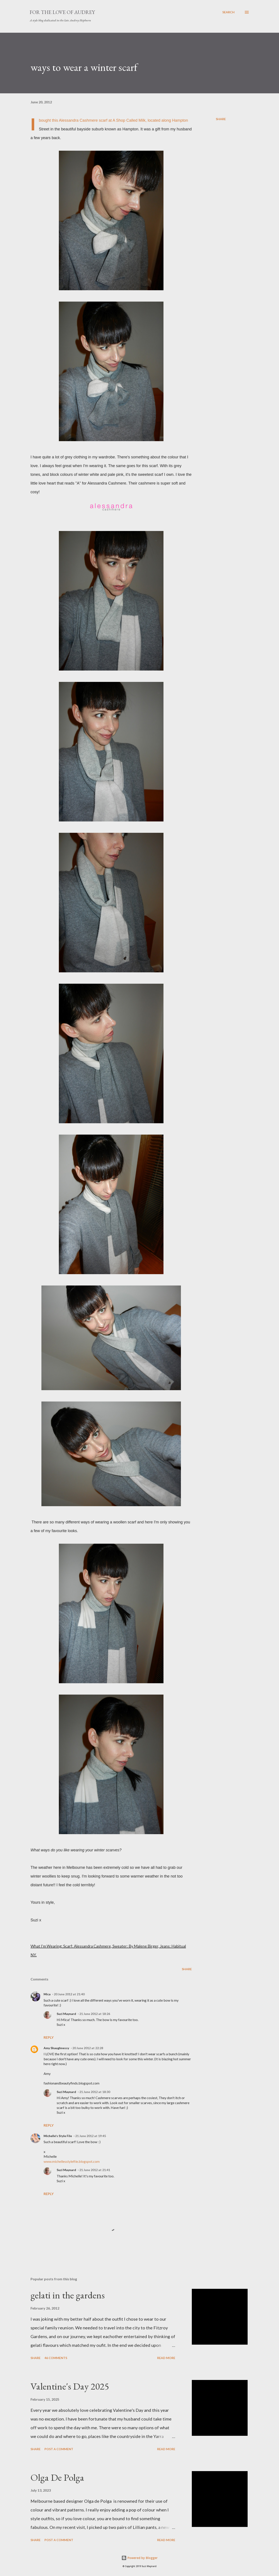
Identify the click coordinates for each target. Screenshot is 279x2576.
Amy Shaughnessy (56, 2048)
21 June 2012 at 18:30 (94, 2092)
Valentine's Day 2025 (70, 2386)
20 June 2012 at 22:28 (87, 2048)
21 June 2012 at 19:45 (90, 2136)
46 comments (55, 2358)
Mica (47, 1994)
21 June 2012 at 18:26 (94, 2014)
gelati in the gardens (68, 2295)
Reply (49, 2037)
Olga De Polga (57, 2477)
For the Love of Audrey (62, 12)
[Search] (228, 12)
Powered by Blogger (139, 2558)
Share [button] (221, 119)
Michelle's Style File (58, 2136)
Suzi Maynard (66, 2014)
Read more (166, 2358)
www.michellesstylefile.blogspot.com (72, 2161)
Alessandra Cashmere (78, 120)
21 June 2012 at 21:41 (94, 2170)
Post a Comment (58, 2449)
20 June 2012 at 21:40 (69, 1994)
